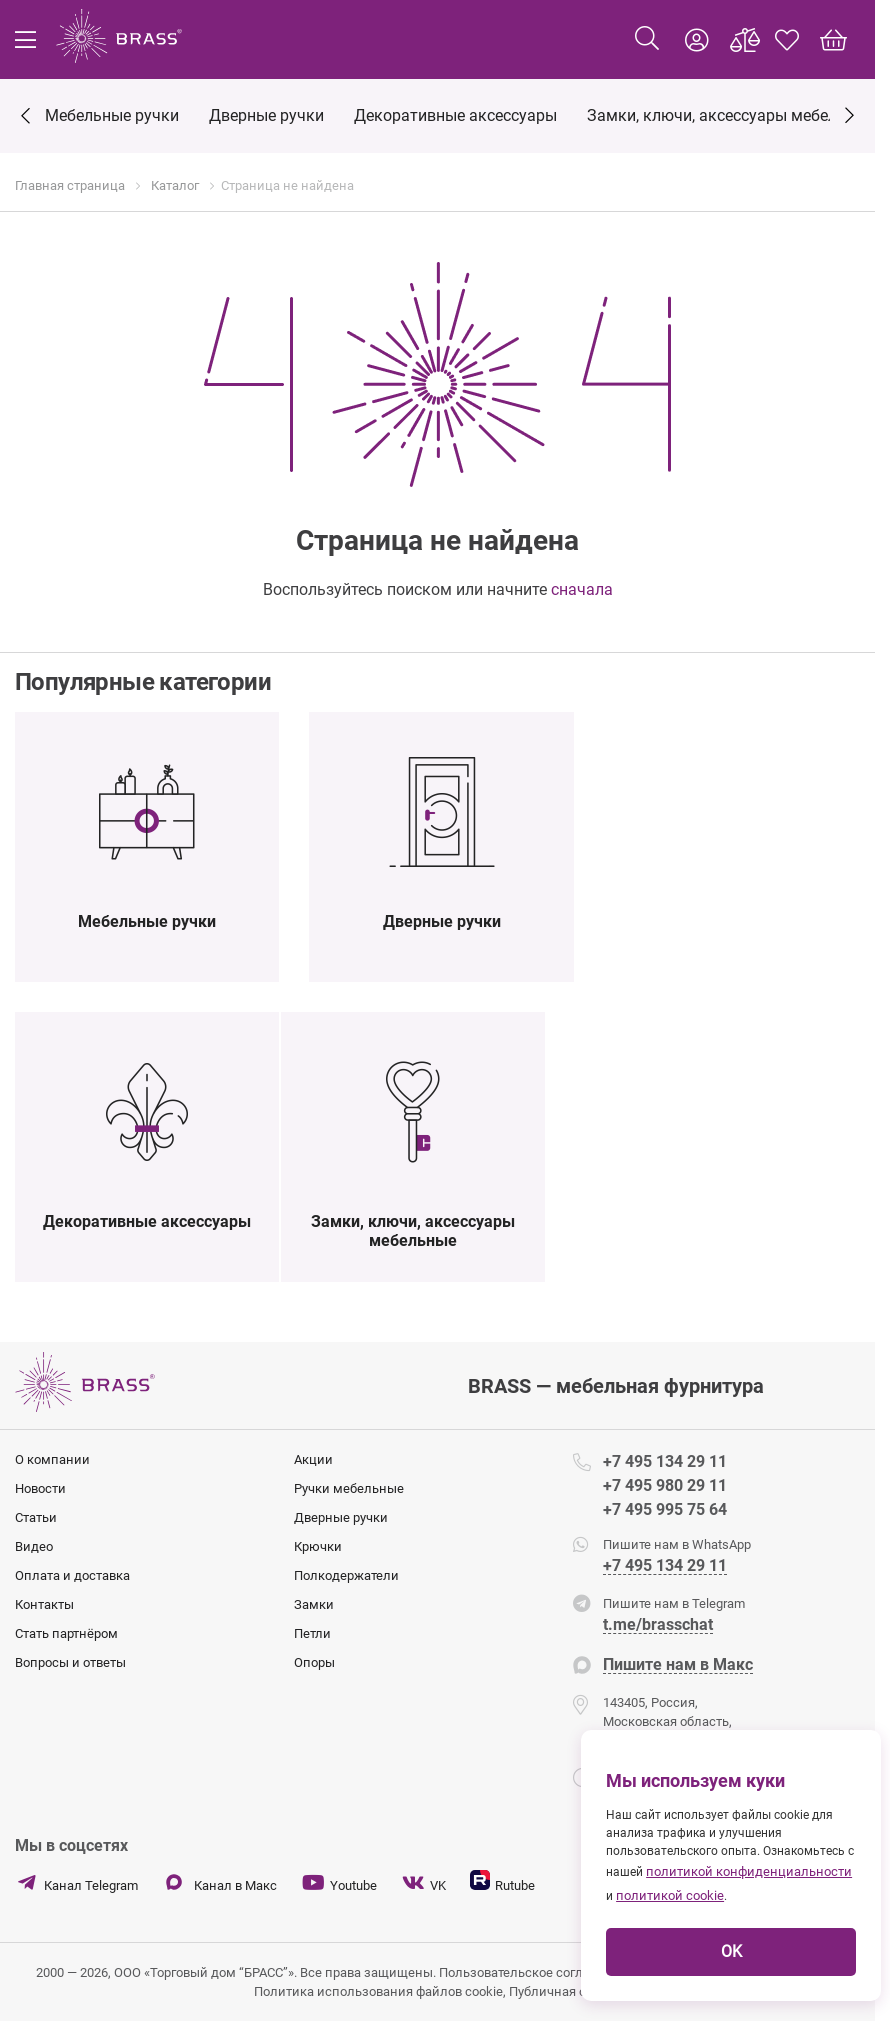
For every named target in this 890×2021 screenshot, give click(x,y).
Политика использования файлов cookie (378, 1991)
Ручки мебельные (349, 1488)
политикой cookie (670, 1895)
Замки (314, 1604)
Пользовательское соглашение (535, 1972)
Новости (40, 1488)
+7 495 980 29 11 (665, 1485)
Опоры (314, 1662)
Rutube (502, 1881)
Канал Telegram (76, 1883)
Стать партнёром (66, 1633)
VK (423, 1883)
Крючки (318, 1546)
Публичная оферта (565, 1991)
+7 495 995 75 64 (665, 1509)
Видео (34, 1546)
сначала (582, 589)
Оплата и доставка (72, 1575)
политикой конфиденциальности (749, 1871)
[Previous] (25, 117)
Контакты (44, 1604)
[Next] (849, 113)
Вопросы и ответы (70, 1662)
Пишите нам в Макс (678, 1665)
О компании (52, 1459)
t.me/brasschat (658, 1625)
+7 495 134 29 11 (665, 1461)
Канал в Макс (219, 1883)
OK (731, 1951)
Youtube (339, 1883)
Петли (312, 1633)
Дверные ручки (341, 1517)
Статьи (36, 1517)
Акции (313, 1459)
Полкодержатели (346, 1575)
